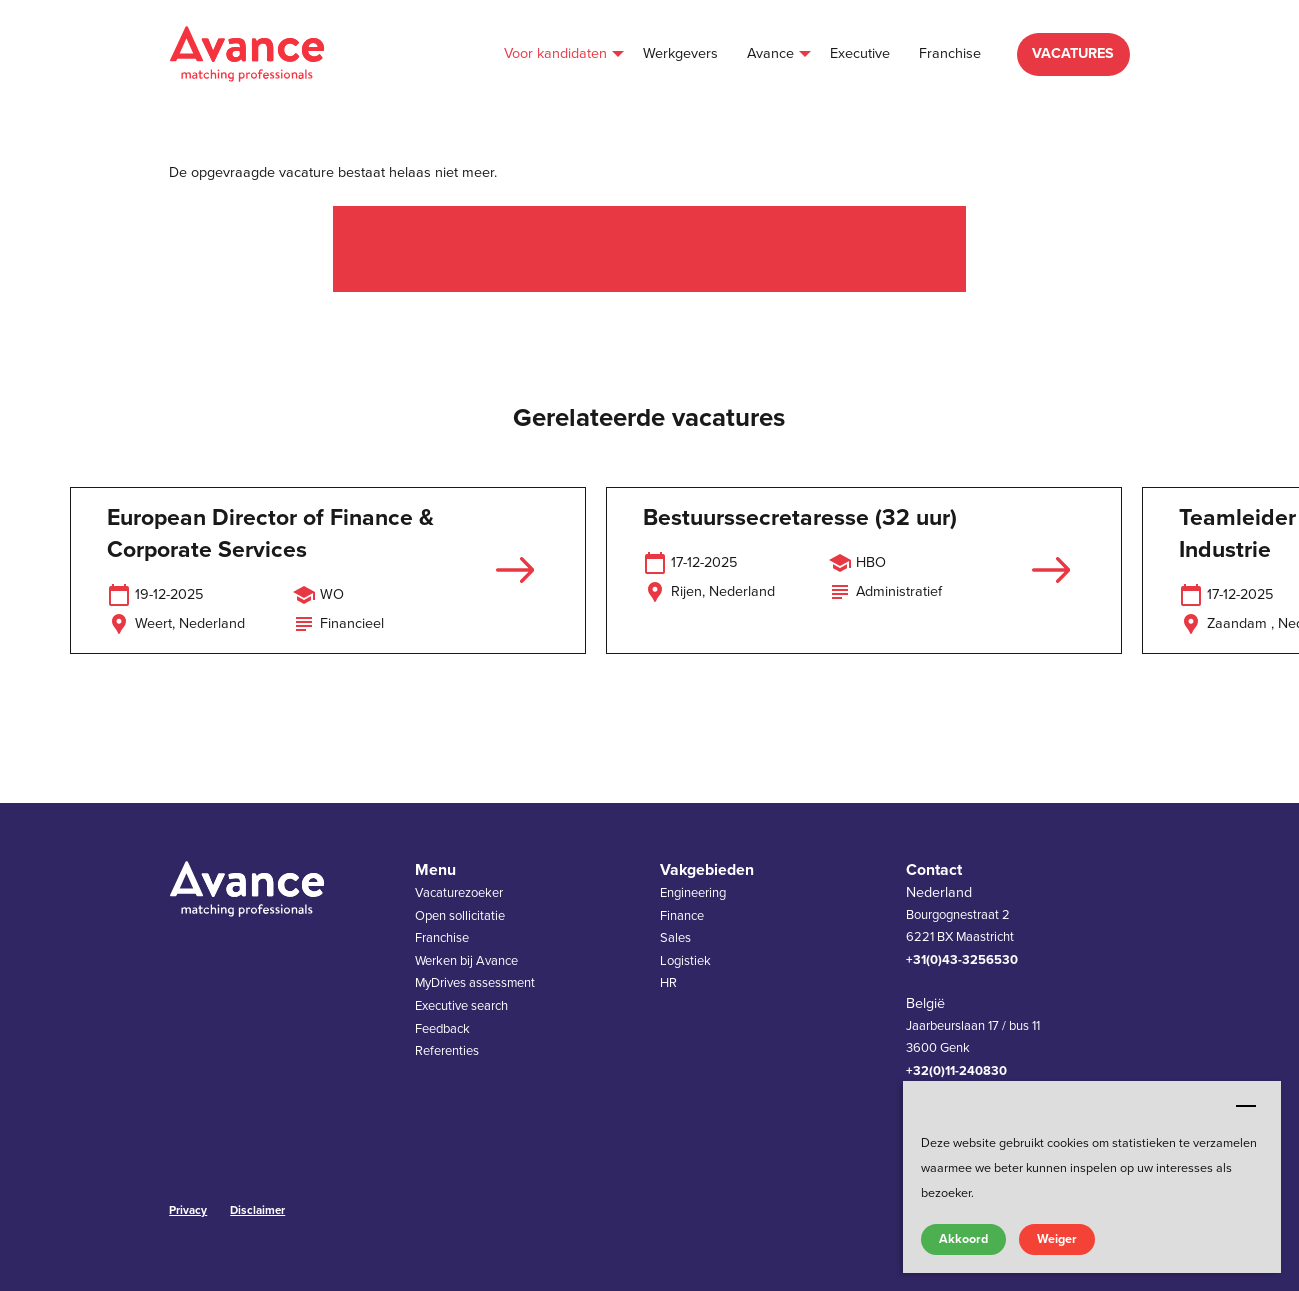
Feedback (442, 1029)
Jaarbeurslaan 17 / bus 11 (973, 1026)
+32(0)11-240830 (956, 1071)
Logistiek (685, 961)
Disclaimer (257, 1210)
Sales (675, 938)
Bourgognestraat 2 (958, 915)
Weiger (1057, 1239)
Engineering (693, 893)
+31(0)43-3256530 (962, 960)
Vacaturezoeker (459, 893)
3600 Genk (938, 1048)
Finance (682, 916)
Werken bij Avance (466, 961)
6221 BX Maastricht (960, 937)
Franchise (442, 938)
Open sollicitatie (460, 916)
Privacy (188, 1210)
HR (668, 983)
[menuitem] (559, 54)
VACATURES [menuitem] (1073, 53)
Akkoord (963, 1239)
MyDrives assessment (475, 983)
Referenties (447, 1051)
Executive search (461, 1006)
